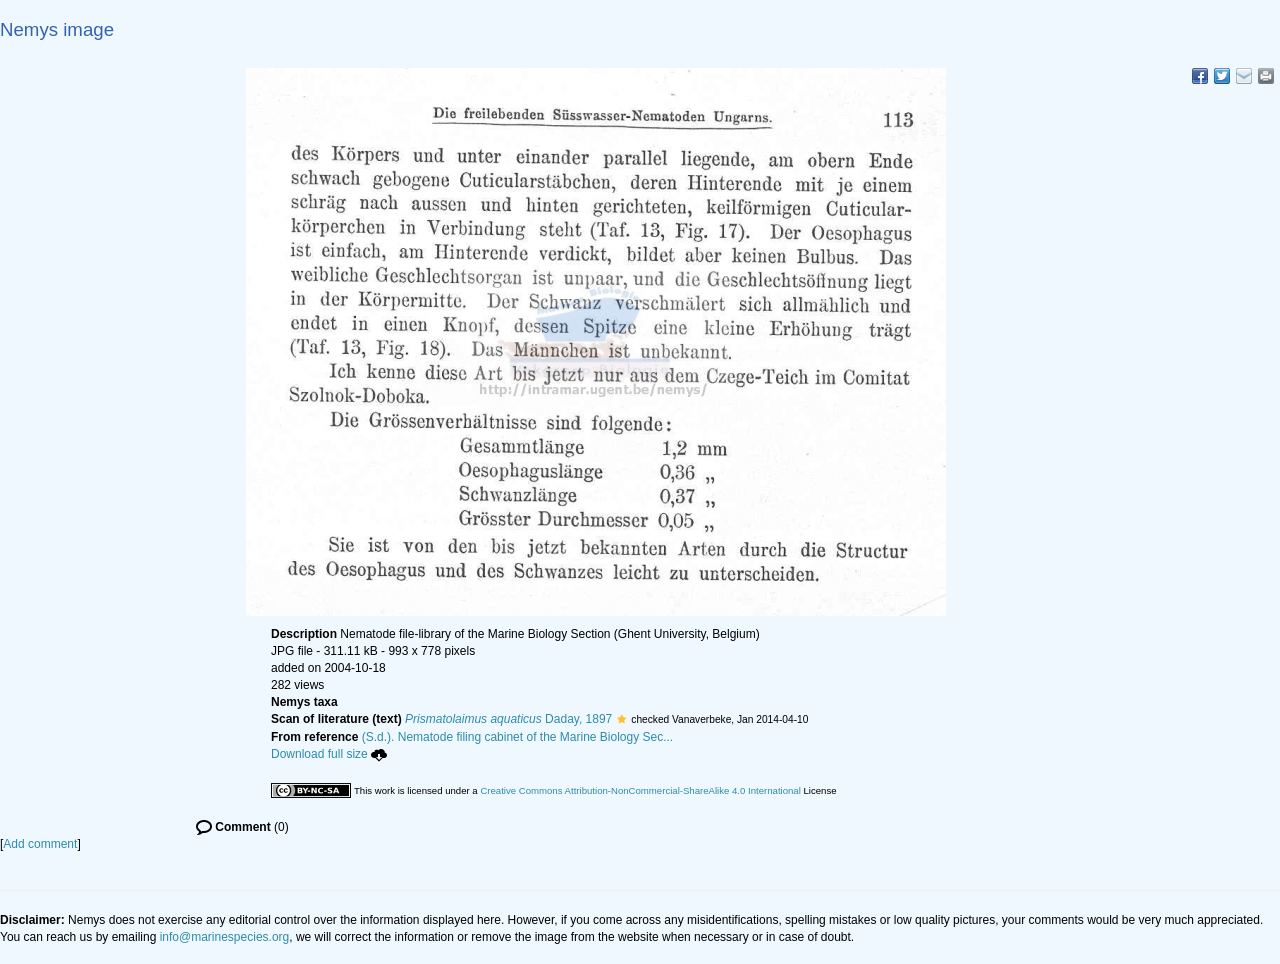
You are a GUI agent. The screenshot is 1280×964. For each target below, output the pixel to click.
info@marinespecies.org (225, 937)
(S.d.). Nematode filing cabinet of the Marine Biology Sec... (518, 737)
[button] (621, 719)
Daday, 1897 (508, 719)
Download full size (329, 754)
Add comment (40, 844)
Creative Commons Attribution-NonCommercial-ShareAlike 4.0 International (640, 790)
